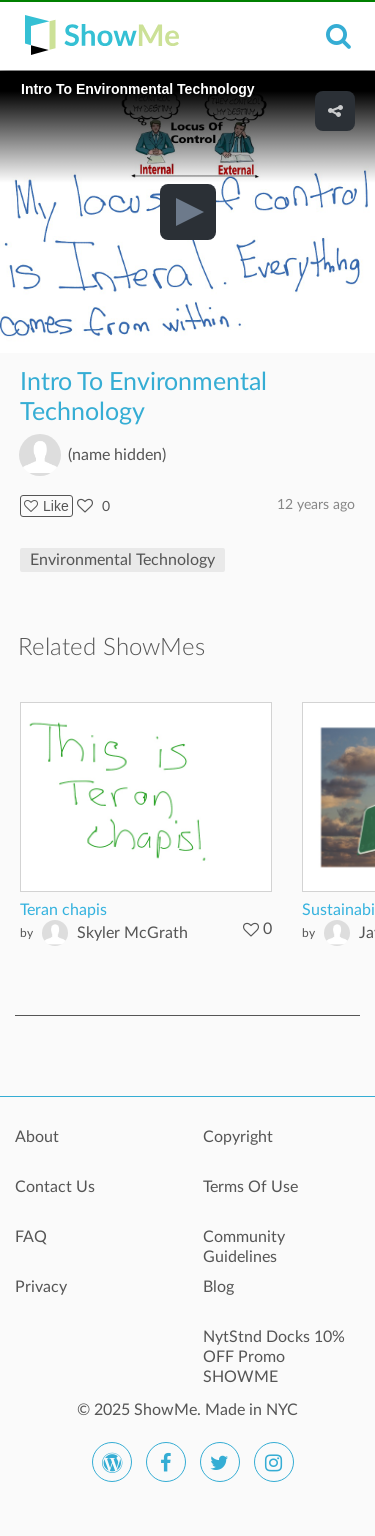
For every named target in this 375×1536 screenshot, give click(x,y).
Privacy (41, 1287)
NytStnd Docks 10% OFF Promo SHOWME (274, 1348)
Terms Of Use (250, 1187)
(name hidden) (117, 455)
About (37, 1137)
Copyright (238, 1137)
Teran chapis (63, 910)
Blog (218, 1287)
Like (46, 506)
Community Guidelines (244, 1247)
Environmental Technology (122, 560)
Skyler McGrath (132, 933)
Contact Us (55, 1187)
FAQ (31, 1237)
